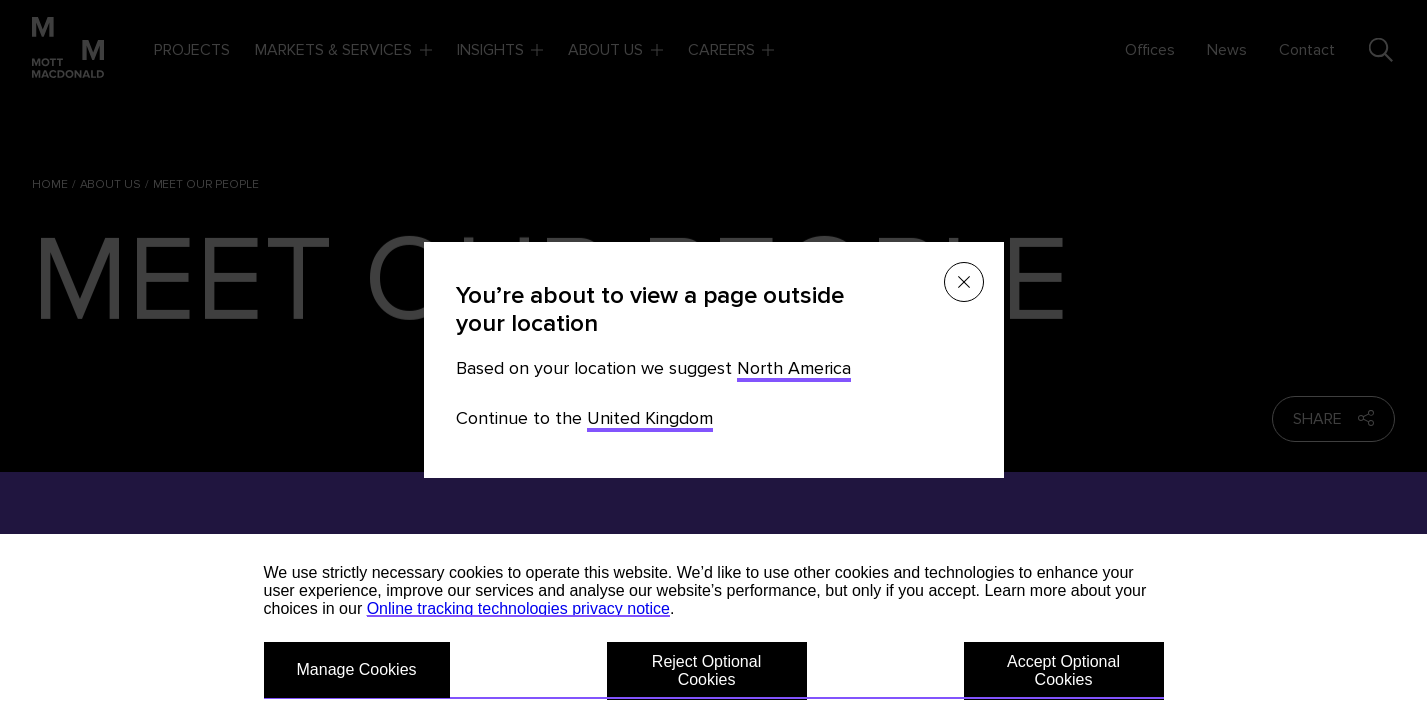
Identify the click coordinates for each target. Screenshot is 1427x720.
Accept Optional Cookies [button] (1063, 670)
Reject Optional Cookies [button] (706, 670)
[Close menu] (964, 282)
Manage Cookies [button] (357, 669)
